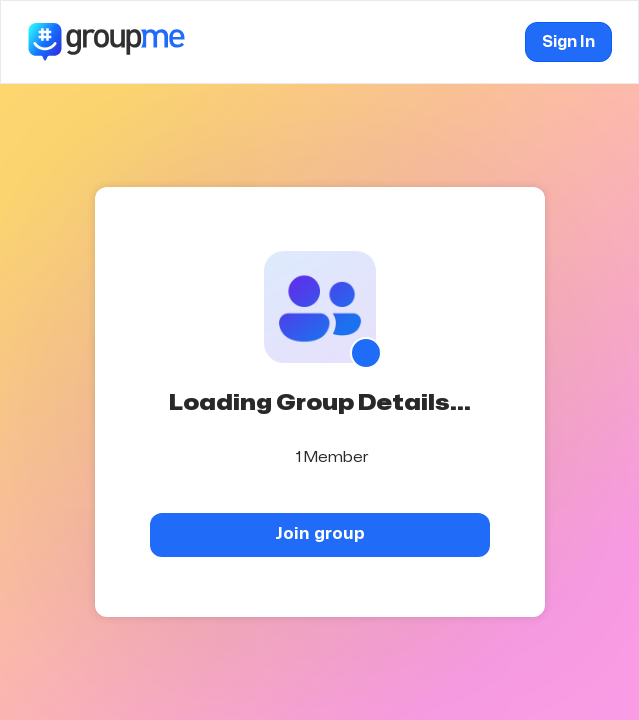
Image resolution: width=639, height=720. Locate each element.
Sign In (568, 42)
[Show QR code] (366, 353)
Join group (320, 533)
